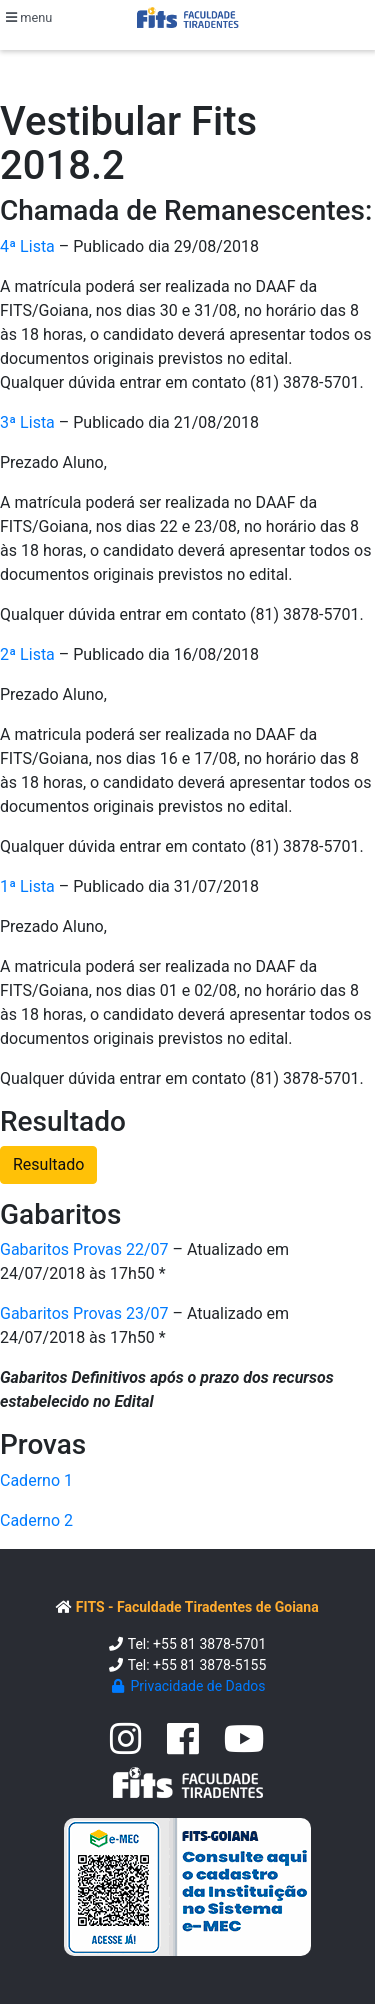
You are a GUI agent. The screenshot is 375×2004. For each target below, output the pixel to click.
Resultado (48, 1164)
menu (29, 17)
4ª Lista (27, 246)
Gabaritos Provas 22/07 (84, 1249)
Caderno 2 (36, 1520)
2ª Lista (27, 654)
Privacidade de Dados (188, 1686)
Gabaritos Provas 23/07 (84, 1313)
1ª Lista (27, 886)
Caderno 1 (36, 1480)
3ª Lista (27, 422)
